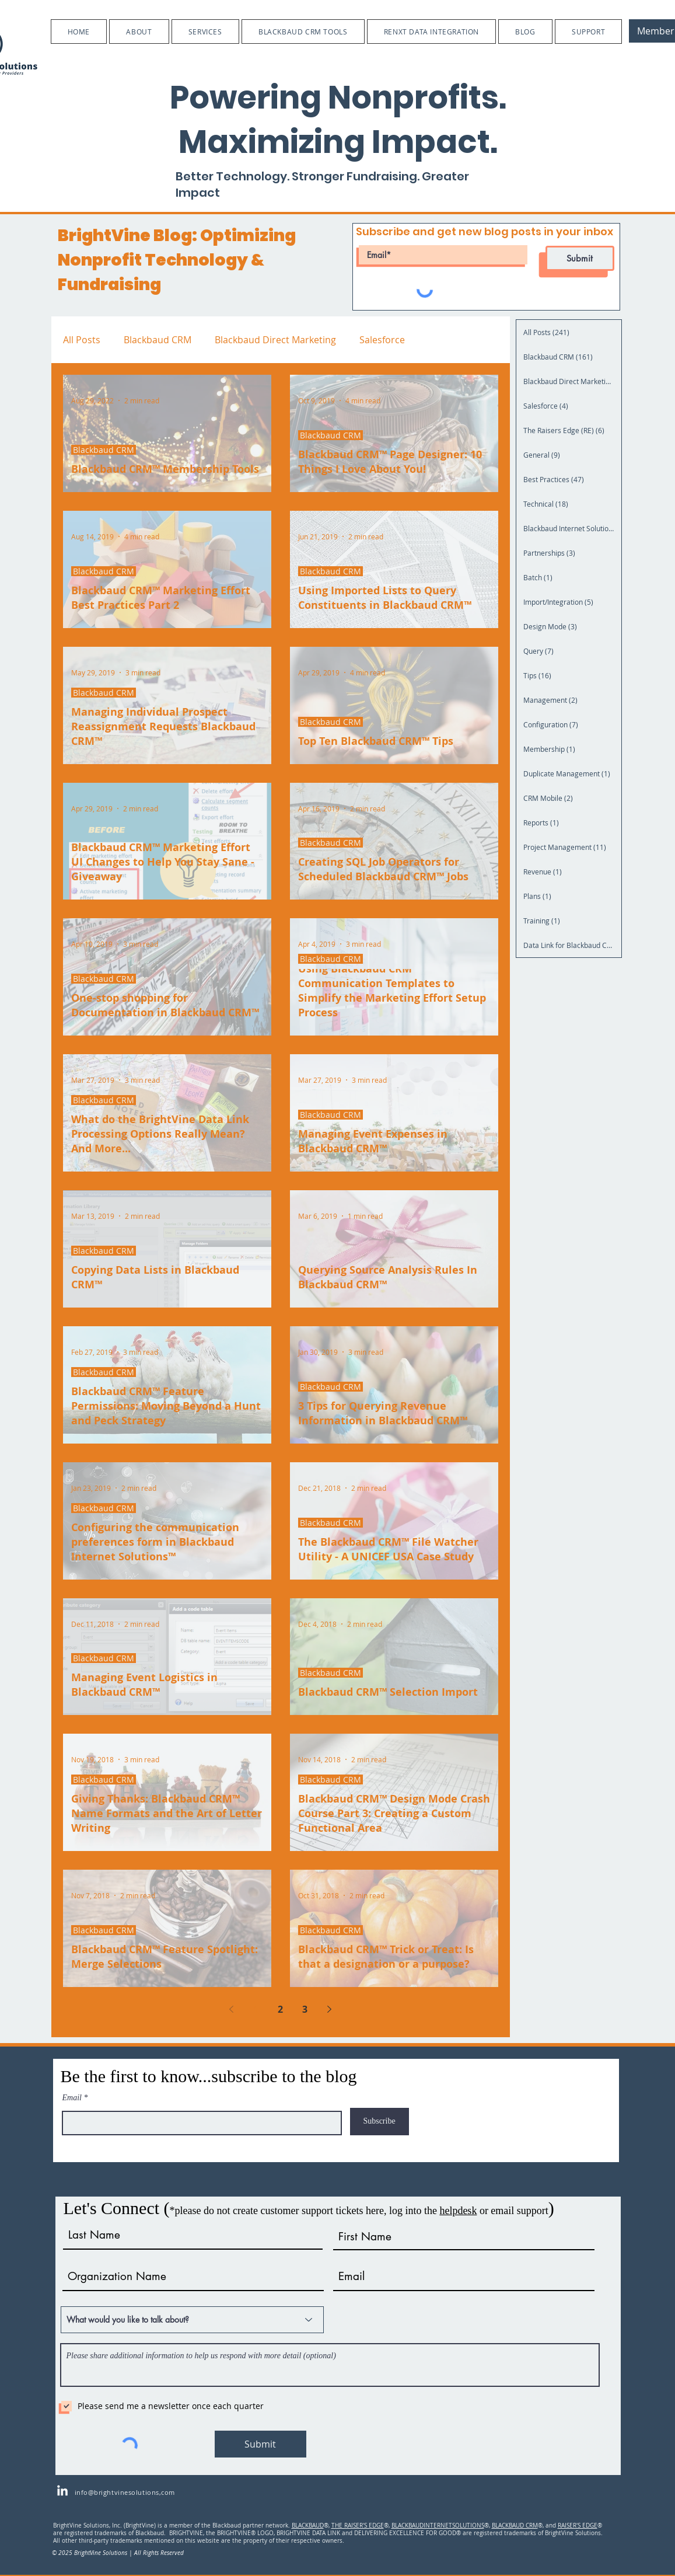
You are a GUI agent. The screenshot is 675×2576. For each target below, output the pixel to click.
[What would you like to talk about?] (192, 2319)
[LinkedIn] (62, 2491)
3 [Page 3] (304, 2009)
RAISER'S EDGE (577, 2525)
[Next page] (329, 2009)
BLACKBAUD (308, 2525)
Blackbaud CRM (157, 339)
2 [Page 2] (280, 2009)
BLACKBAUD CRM (515, 2525)
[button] (139, 31)
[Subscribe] (379, 2121)
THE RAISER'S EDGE (357, 2525)
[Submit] (579, 258)
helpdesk (458, 2210)
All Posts (81, 339)
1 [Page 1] (255, 2009)
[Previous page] (231, 2009)
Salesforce (382, 339)
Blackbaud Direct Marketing (275, 339)
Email (72, 2098)
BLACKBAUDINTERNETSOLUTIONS (437, 2525)
